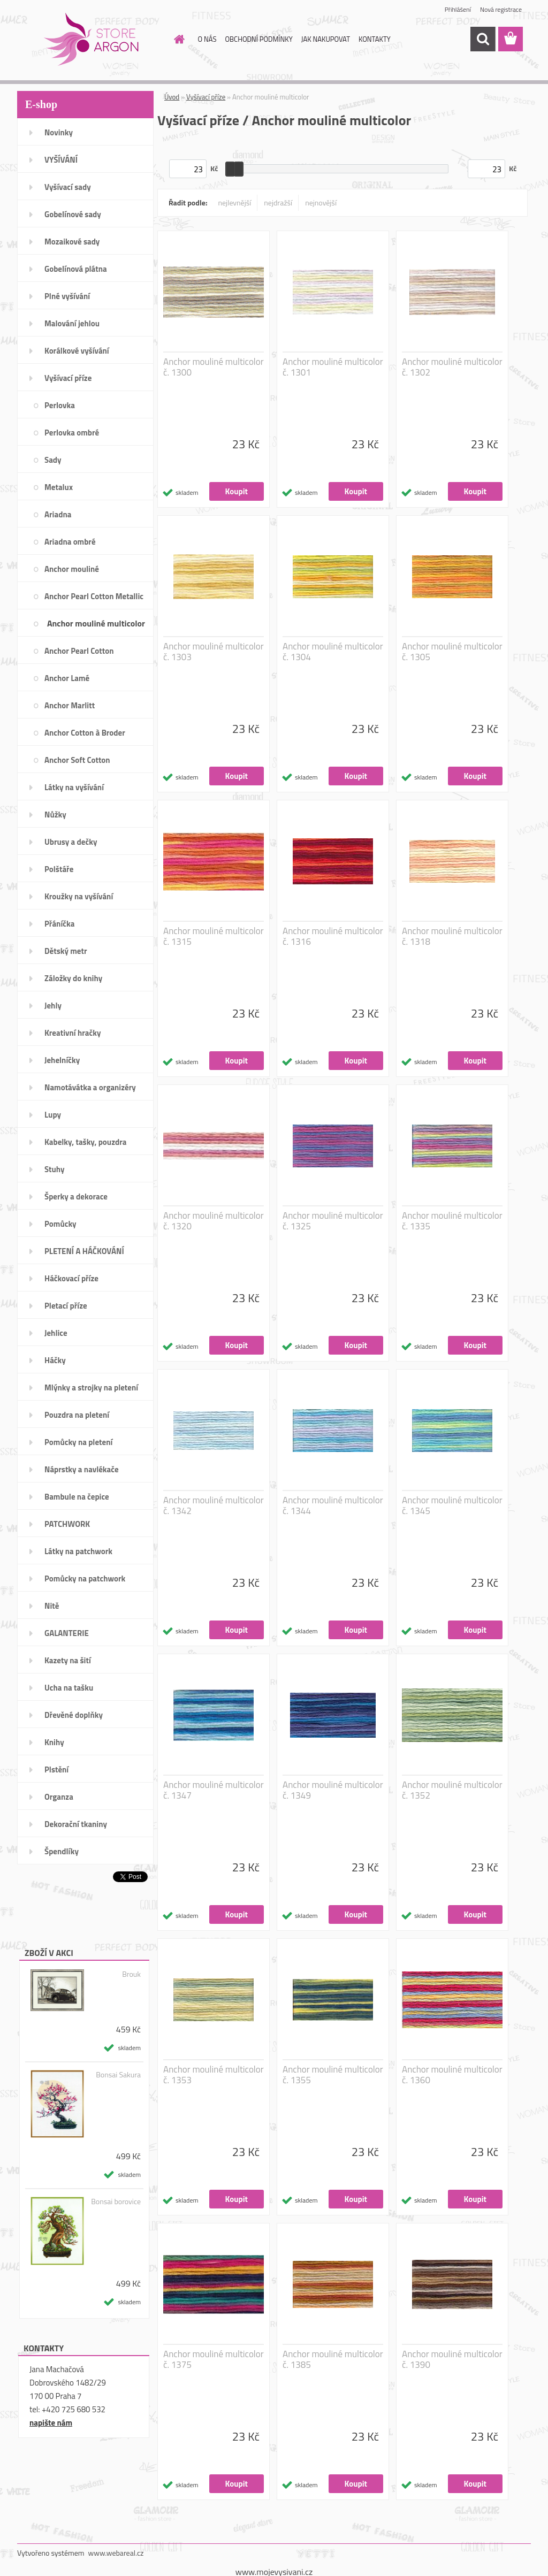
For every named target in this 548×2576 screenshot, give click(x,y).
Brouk (131, 1974)
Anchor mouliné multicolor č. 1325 (333, 1221)
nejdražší (278, 202)
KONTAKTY (375, 39)
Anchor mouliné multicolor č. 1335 (452, 1221)
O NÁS (207, 39)
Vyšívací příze (205, 96)
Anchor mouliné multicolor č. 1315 (213, 936)
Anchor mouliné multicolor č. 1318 (452, 936)
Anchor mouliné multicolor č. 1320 (213, 1221)
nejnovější (321, 202)
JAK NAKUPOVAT (325, 39)
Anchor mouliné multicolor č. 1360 (452, 2074)
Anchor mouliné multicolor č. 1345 (452, 1505)
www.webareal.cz (116, 2552)
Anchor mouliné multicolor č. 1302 (452, 367)
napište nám (50, 2423)
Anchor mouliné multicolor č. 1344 (333, 1505)
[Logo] (90, 39)
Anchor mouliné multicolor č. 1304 (333, 651)
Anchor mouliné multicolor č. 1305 (452, 651)
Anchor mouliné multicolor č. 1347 (213, 1790)
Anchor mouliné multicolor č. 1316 (333, 936)
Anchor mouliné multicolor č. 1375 (213, 2359)
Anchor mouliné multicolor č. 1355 (333, 2074)
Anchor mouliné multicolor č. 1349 (333, 1790)
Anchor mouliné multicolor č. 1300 (213, 367)
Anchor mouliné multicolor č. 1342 (213, 1505)
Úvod (171, 96)
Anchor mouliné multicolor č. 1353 (213, 2074)
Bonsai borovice (116, 2201)
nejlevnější (235, 202)
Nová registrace (501, 9)
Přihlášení (458, 9)
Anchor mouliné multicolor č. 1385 (333, 2359)
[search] (482, 39)
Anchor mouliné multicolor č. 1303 (213, 651)
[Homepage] (177, 39)
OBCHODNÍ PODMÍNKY (258, 39)
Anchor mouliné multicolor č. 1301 (333, 367)
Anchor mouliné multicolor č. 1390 (452, 2359)
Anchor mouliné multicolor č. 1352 (452, 1790)
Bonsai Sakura (118, 2074)
